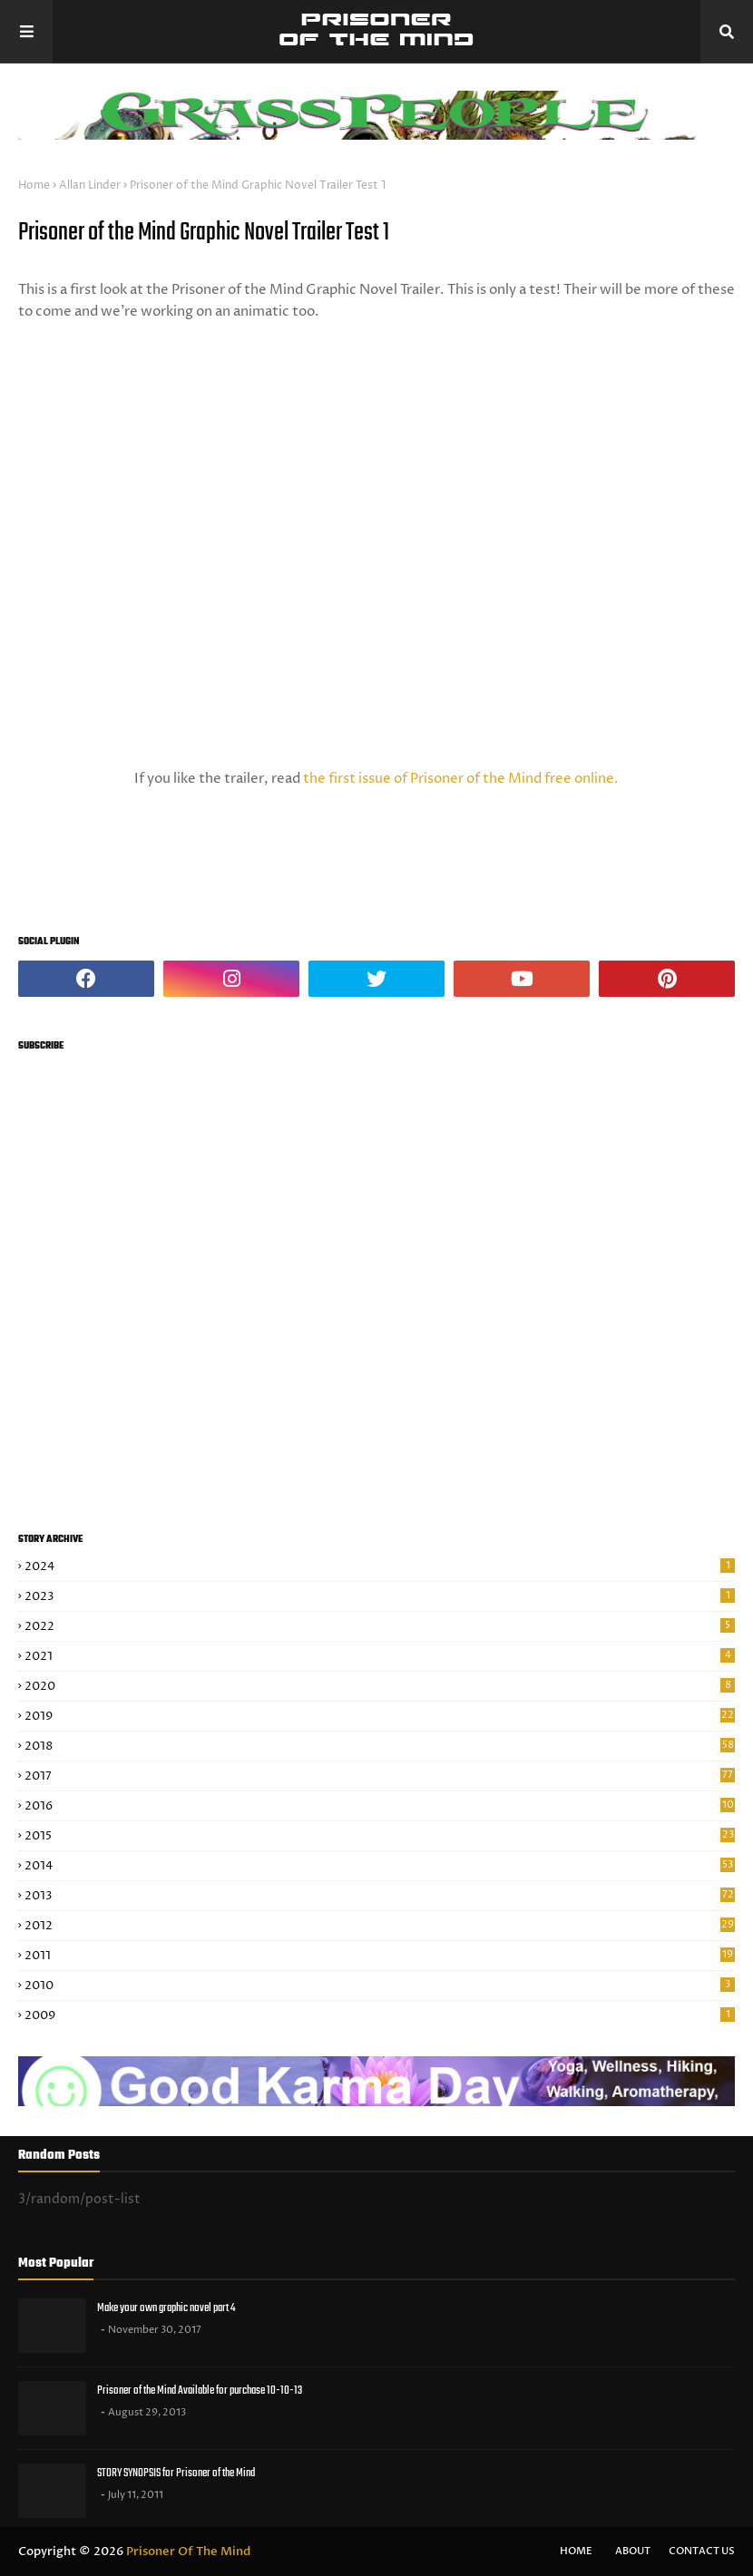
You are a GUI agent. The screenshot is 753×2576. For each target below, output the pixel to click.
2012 (379, 1925)
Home (34, 185)
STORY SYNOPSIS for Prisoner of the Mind (176, 2473)
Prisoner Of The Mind (188, 2551)
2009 (379, 2015)
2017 (379, 1776)
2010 (379, 1985)
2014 (379, 1866)
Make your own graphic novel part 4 (166, 2307)
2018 (379, 1746)
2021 (379, 1656)
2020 (379, 1686)
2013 (379, 1896)
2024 (379, 1566)
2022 (379, 1626)
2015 (379, 1836)
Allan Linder (90, 185)
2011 (379, 1955)
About (632, 2551)
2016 (379, 1806)
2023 (379, 1596)
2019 (379, 1716)
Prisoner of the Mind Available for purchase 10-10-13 (199, 2390)
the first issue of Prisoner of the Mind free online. (461, 778)
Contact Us (702, 2551)
